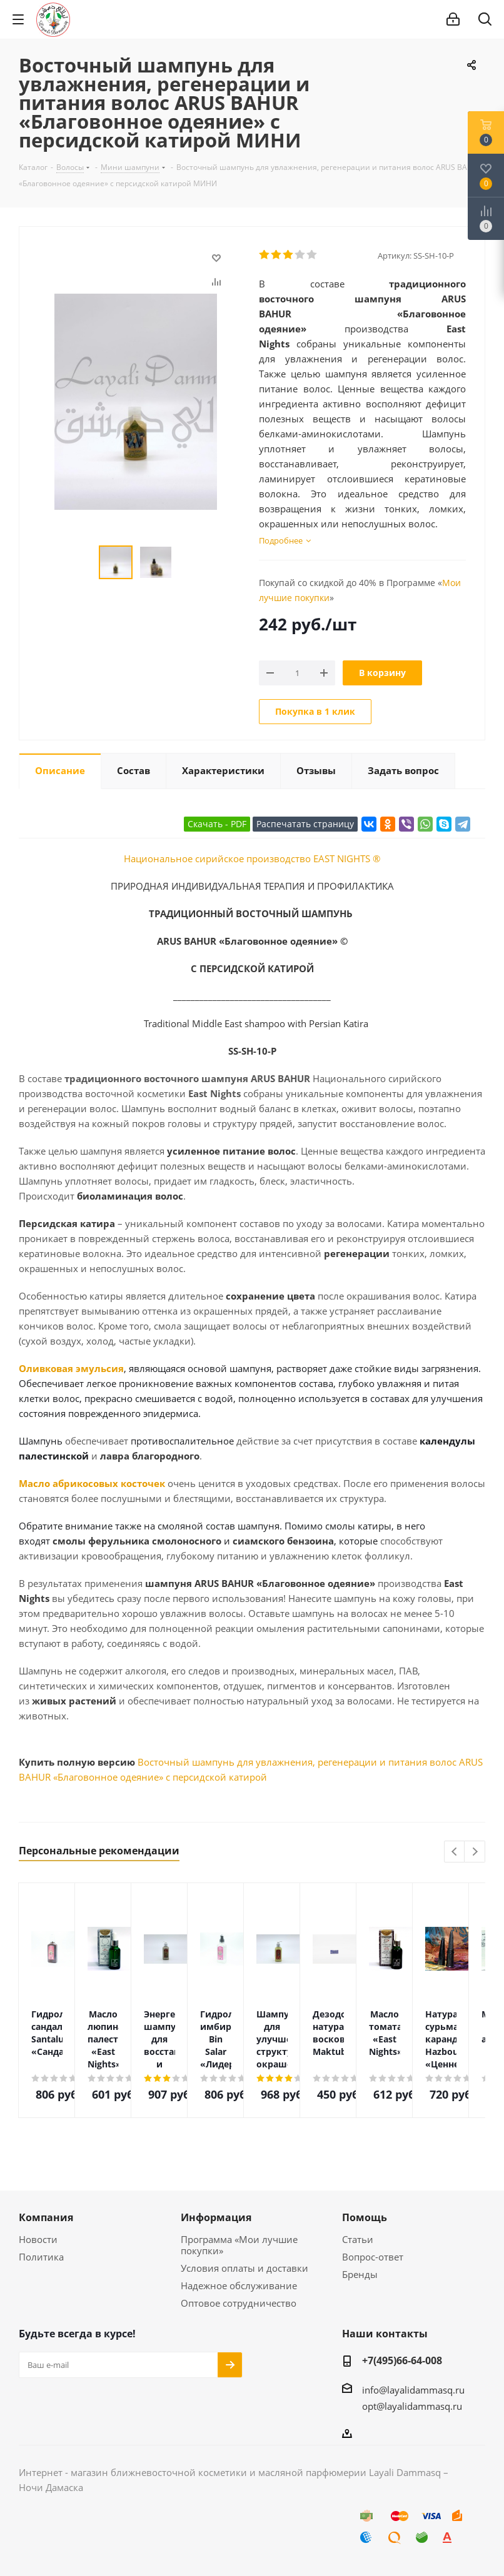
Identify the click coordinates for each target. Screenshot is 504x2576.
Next (475, 1852)
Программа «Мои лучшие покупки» (239, 2245)
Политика (41, 2256)
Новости (38, 2239)
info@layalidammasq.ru (413, 2390)
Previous (455, 1852)
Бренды (360, 2274)
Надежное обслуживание (239, 2285)
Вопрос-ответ (372, 2256)
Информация (216, 2217)
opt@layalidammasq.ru (412, 2406)
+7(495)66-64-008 (402, 2360)
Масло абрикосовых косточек (92, 1483)
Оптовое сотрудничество (238, 2303)
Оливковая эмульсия (71, 1368)
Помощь (364, 2217)
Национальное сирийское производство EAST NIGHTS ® (252, 858)
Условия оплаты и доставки (244, 2268)
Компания (46, 2217)
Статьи (357, 2239)
